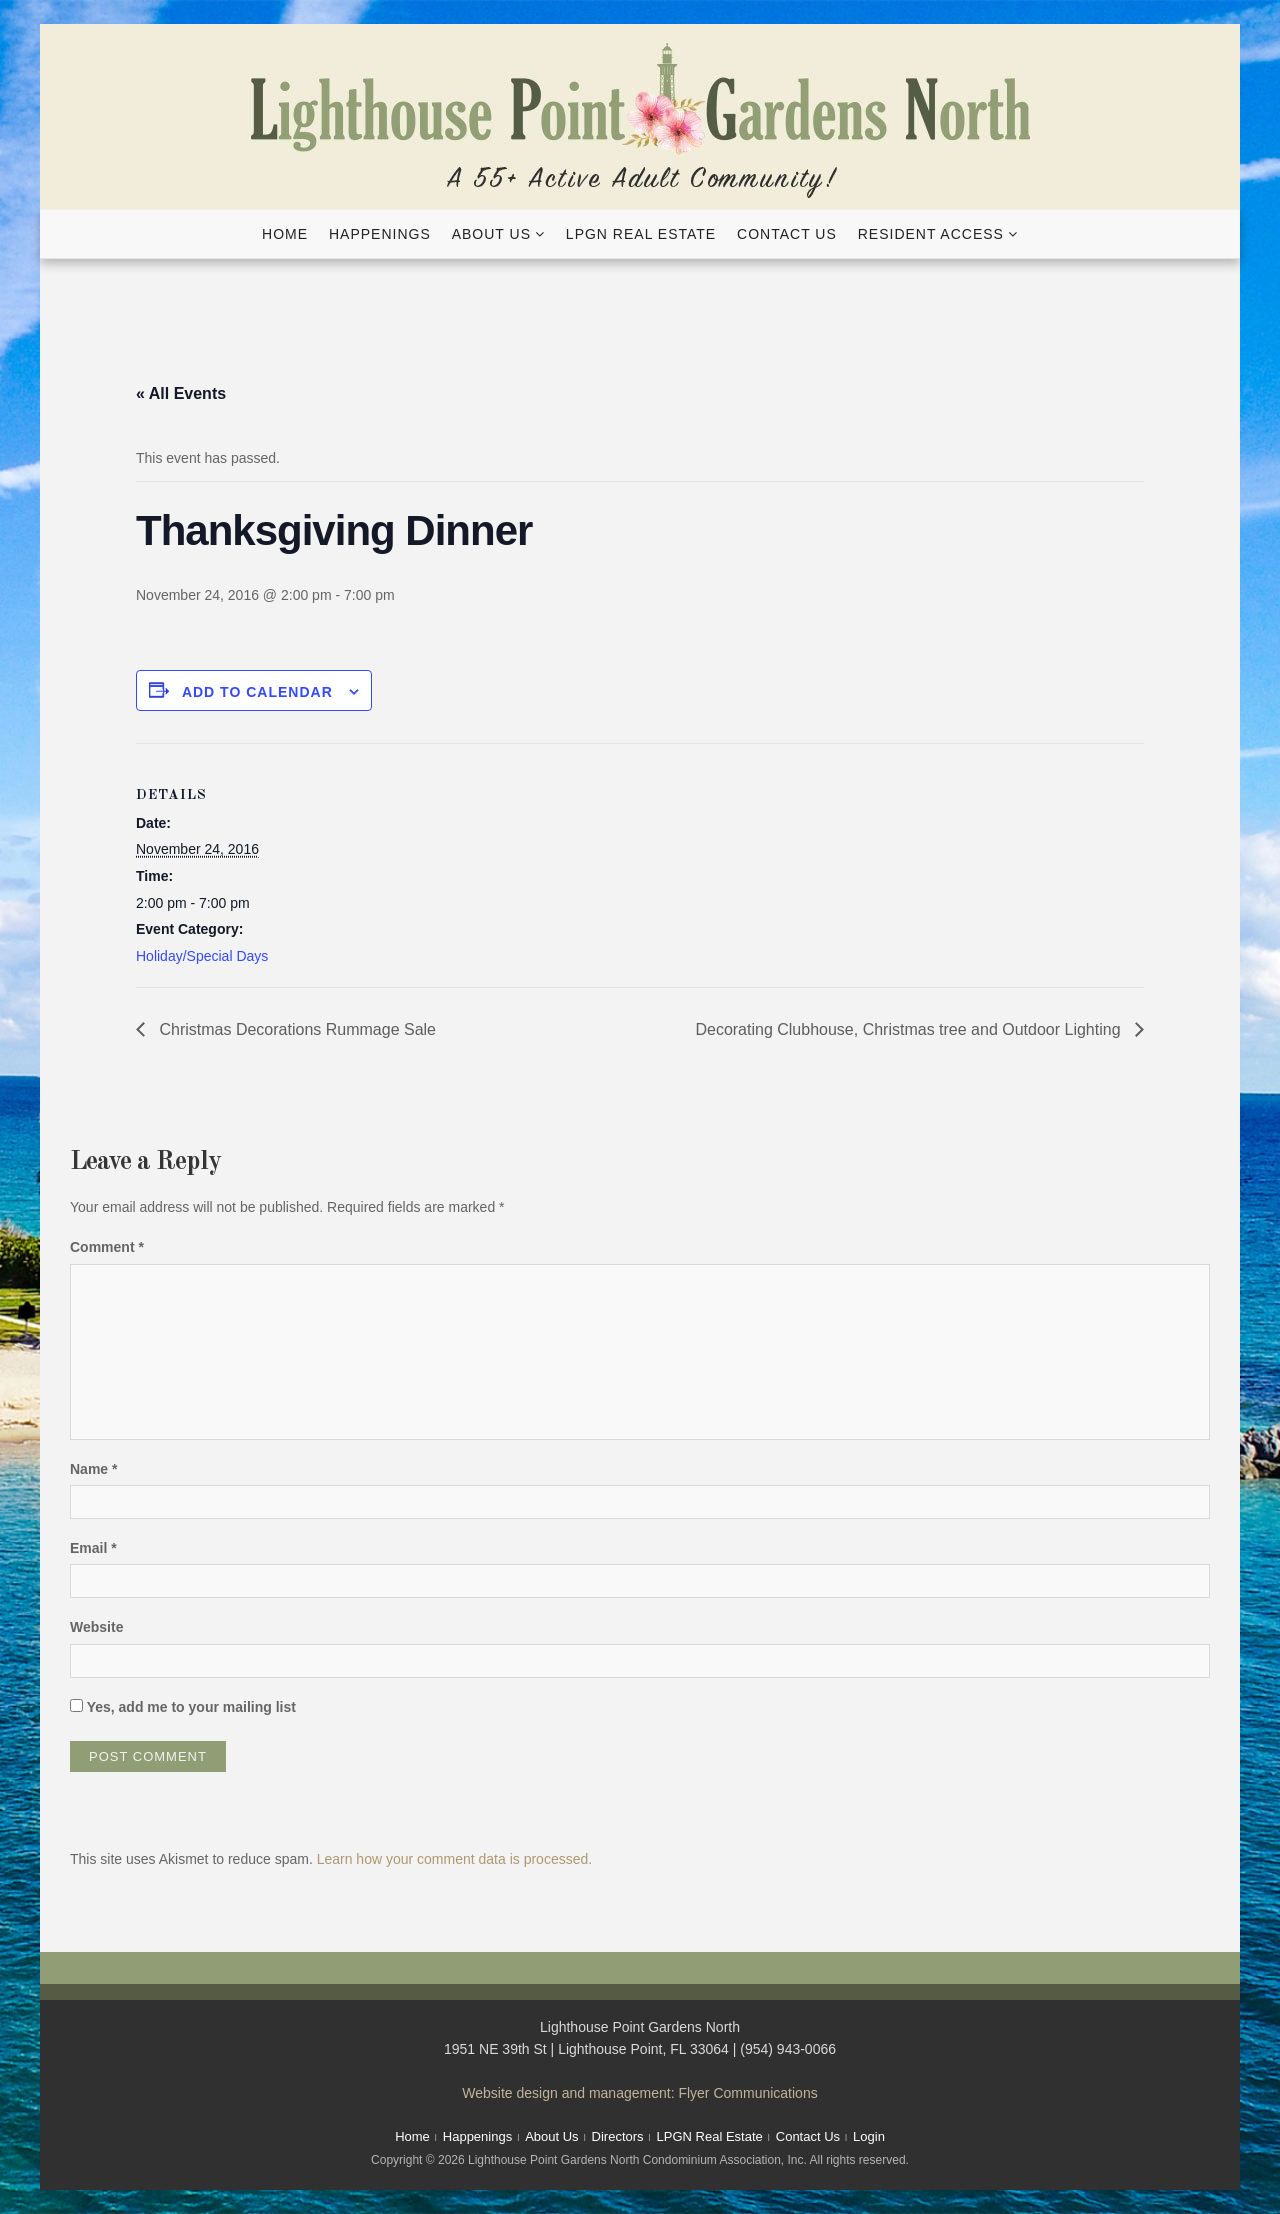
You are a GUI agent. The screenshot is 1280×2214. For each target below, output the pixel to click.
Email (93, 1548)
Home (285, 234)
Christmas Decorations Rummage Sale (295, 1029)
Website (96, 1627)
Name (93, 1469)
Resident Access (931, 234)
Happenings (380, 234)
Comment (107, 1247)
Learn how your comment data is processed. (454, 1859)
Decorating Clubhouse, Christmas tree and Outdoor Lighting (910, 1029)
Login (869, 2136)
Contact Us (787, 234)
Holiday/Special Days (202, 956)
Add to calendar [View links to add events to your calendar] (257, 692)
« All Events (181, 393)
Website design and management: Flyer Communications (639, 2093)
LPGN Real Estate (641, 234)
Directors (618, 2136)
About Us (491, 234)
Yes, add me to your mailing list (183, 1707)
